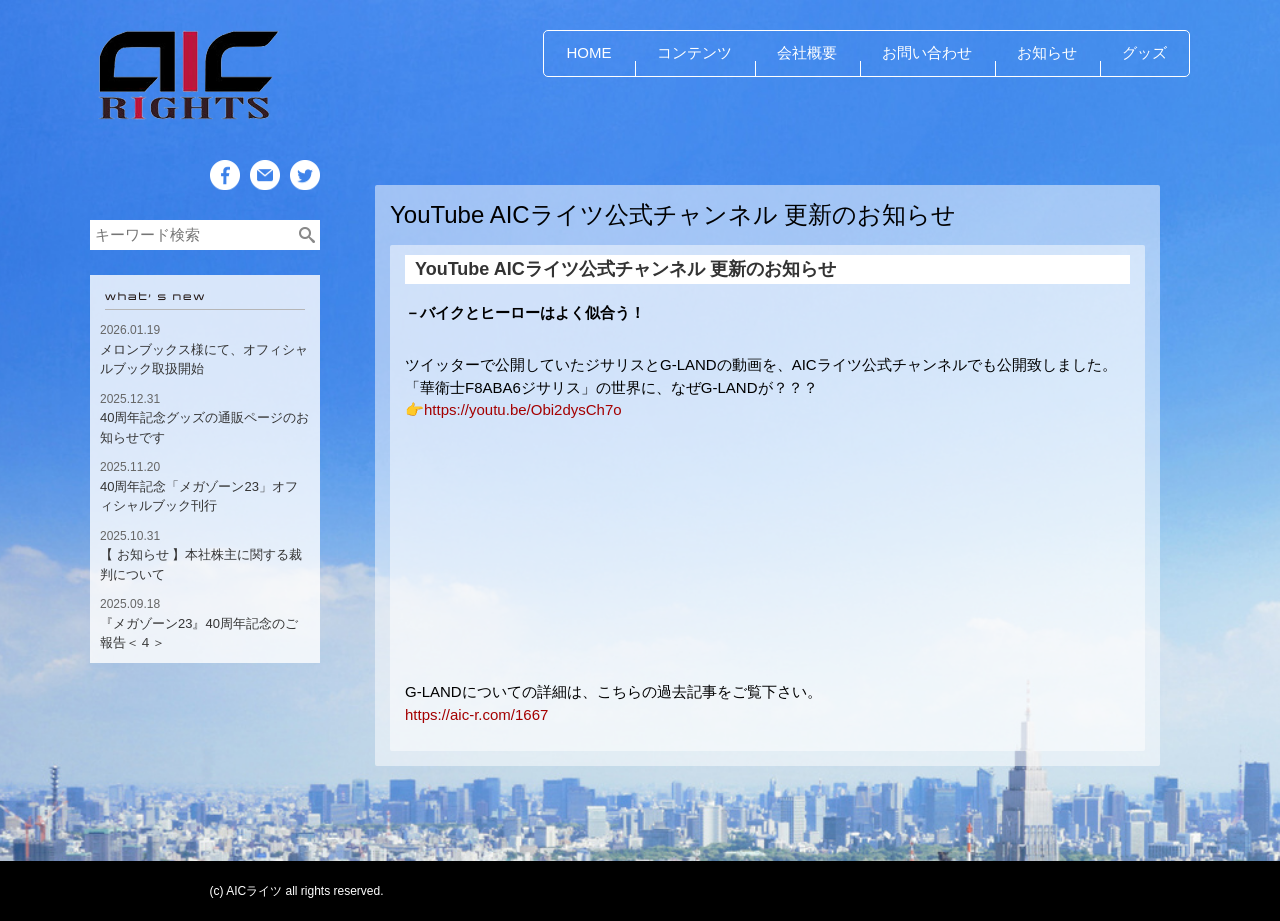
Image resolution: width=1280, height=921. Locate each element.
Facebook (225, 205)
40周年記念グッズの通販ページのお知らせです (204, 427)
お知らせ (1047, 52)
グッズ (1144, 52)
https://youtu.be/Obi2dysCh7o (523, 409)
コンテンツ (694, 52)
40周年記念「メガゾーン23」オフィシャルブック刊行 (199, 496)
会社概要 (807, 52)
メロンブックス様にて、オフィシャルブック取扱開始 (204, 359)
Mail (264, 205)
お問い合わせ (927, 52)
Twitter (305, 205)
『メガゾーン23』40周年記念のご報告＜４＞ (199, 633)
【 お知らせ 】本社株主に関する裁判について (201, 564)
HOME (589, 52)
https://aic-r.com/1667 (476, 714)
